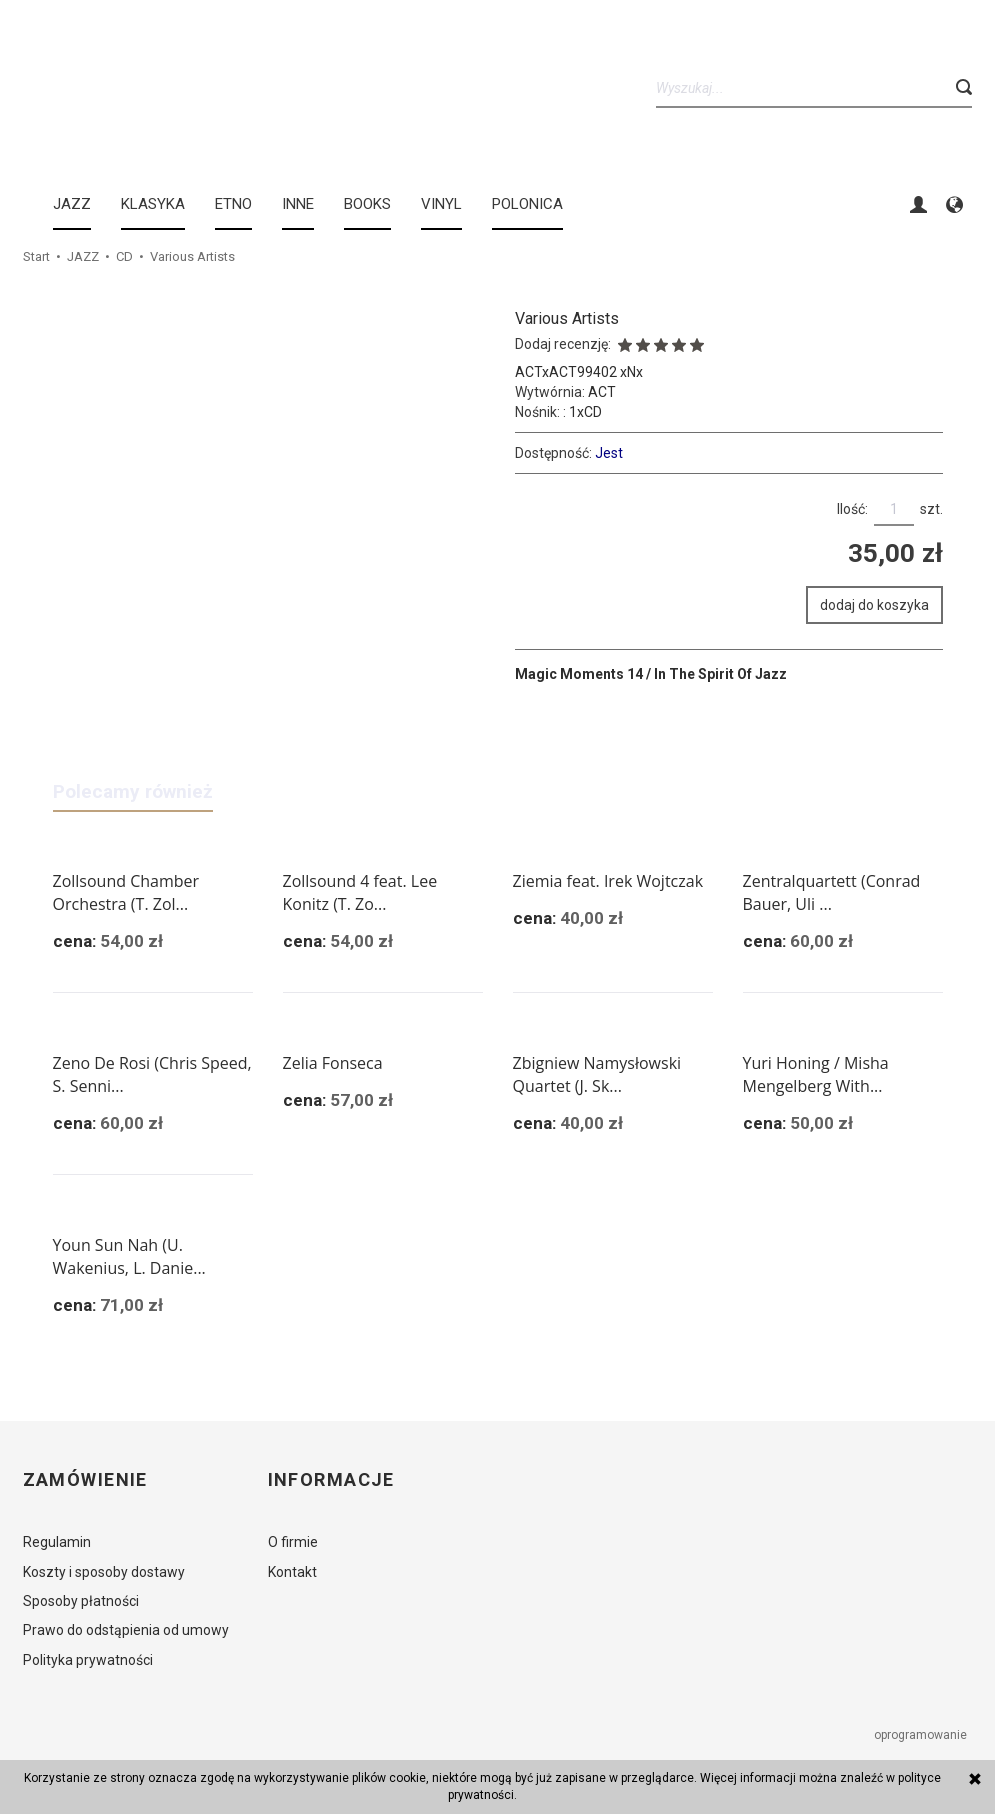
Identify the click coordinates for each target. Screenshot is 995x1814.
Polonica (527, 204)
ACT (602, 392)
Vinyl (441, 204)
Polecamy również (133, 791)
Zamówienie (85, 1480)
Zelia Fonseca (333, 1063)
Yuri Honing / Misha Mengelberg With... (816, 1074)
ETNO (233, 204)
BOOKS (367, 204)
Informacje (331, 1480)
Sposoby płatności (81, 1601)
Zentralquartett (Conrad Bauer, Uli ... (832, 892)
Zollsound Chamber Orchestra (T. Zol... (126, 892)
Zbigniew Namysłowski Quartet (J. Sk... (597, 1074)
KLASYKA (153, 204)
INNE (298, 204)
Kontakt (292, 1572)
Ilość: (852, 509)
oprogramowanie (922, 1735)
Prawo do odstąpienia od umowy (126, 1630)
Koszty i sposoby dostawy (104, 1572)
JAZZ (72, 204)
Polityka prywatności (88, 1660)
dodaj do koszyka (874, 605)
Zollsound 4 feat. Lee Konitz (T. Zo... (360, 892)
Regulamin (57, 1542)
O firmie (293, 1542)
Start (36, 256)
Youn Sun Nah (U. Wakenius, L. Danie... (129, 1256)
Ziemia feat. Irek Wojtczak (608, 881)
